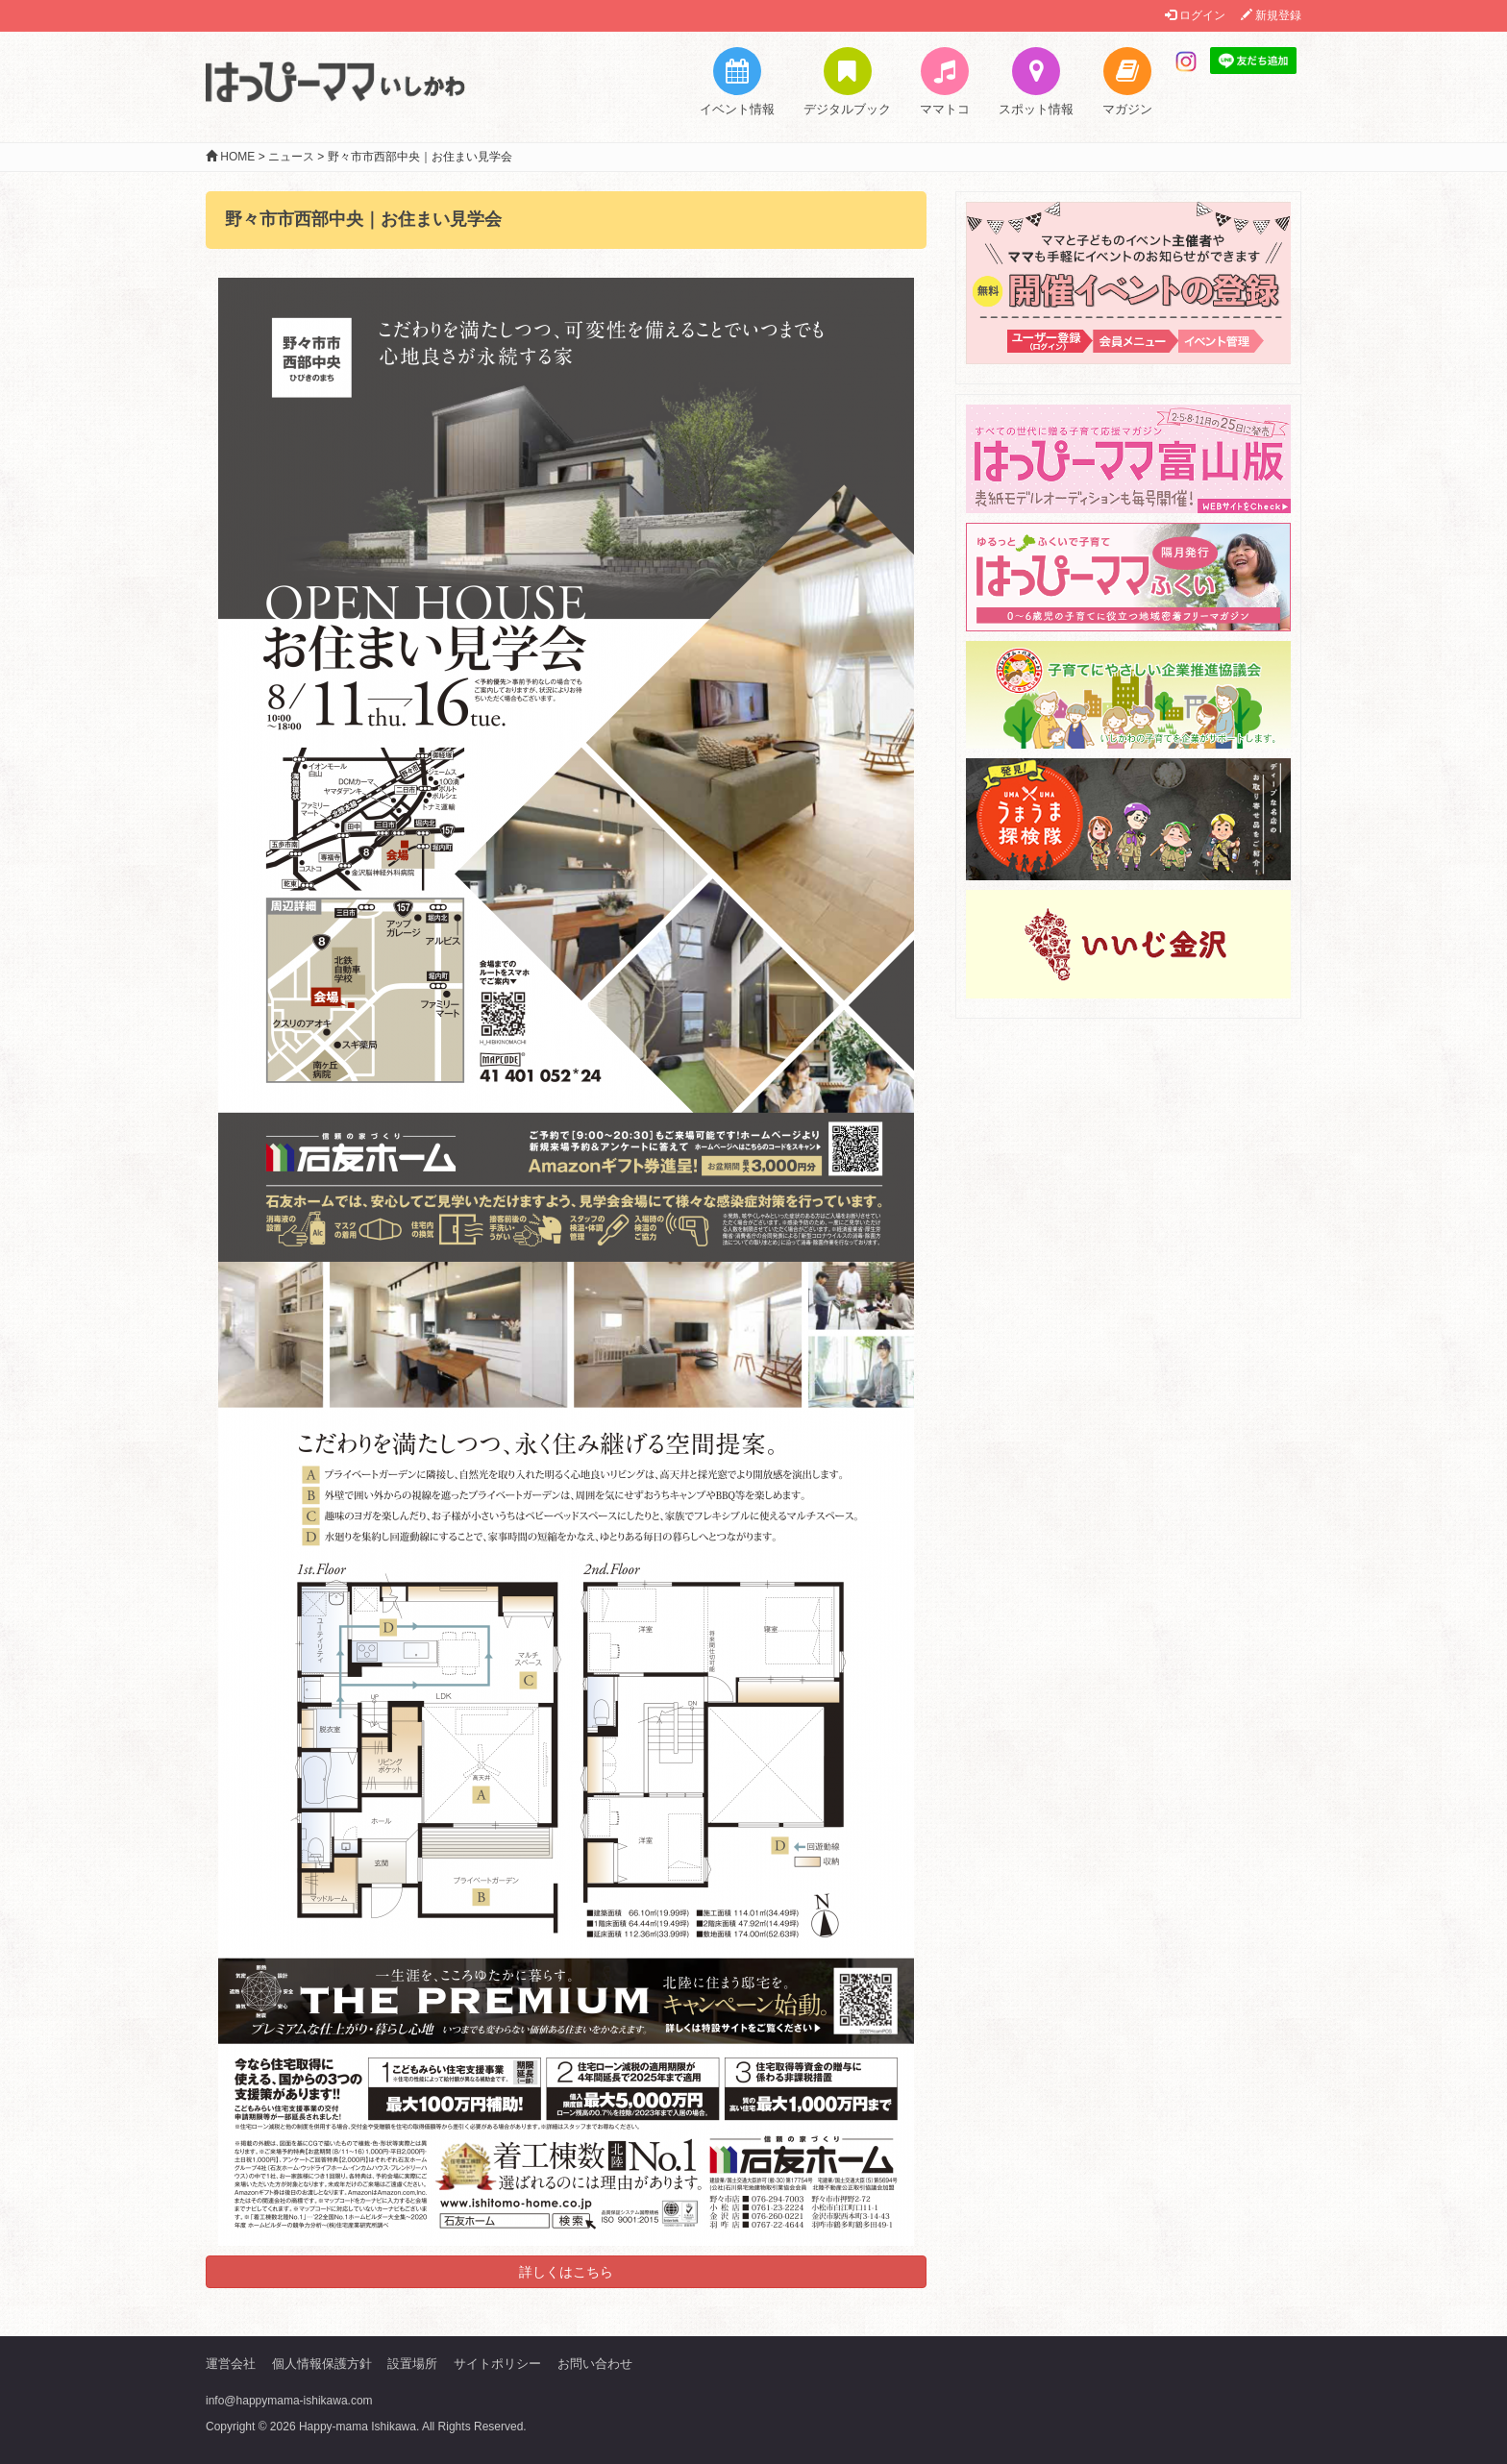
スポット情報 (1036, 81)
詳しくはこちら (566, 2271)
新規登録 (1271, 15)
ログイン (1195, 15)
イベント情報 (737, 81)
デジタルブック (847, 81)
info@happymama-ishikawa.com (289, 2400)
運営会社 (231, 2363)
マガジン (1127, 81)
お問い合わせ (594, 2363)
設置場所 (412, 2363)
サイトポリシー (497, 2363)
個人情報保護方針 (322, 2363)
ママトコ (945, 81)
